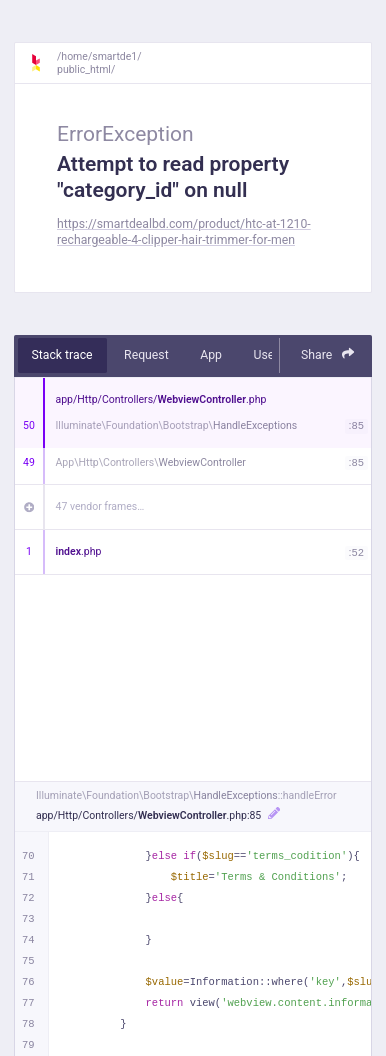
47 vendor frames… (100, 506)
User (265, 355)
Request (146, 355)
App (211, 355)
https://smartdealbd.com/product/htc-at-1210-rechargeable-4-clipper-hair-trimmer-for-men (184, 231)
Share (328, 354)
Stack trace (62, 355)
